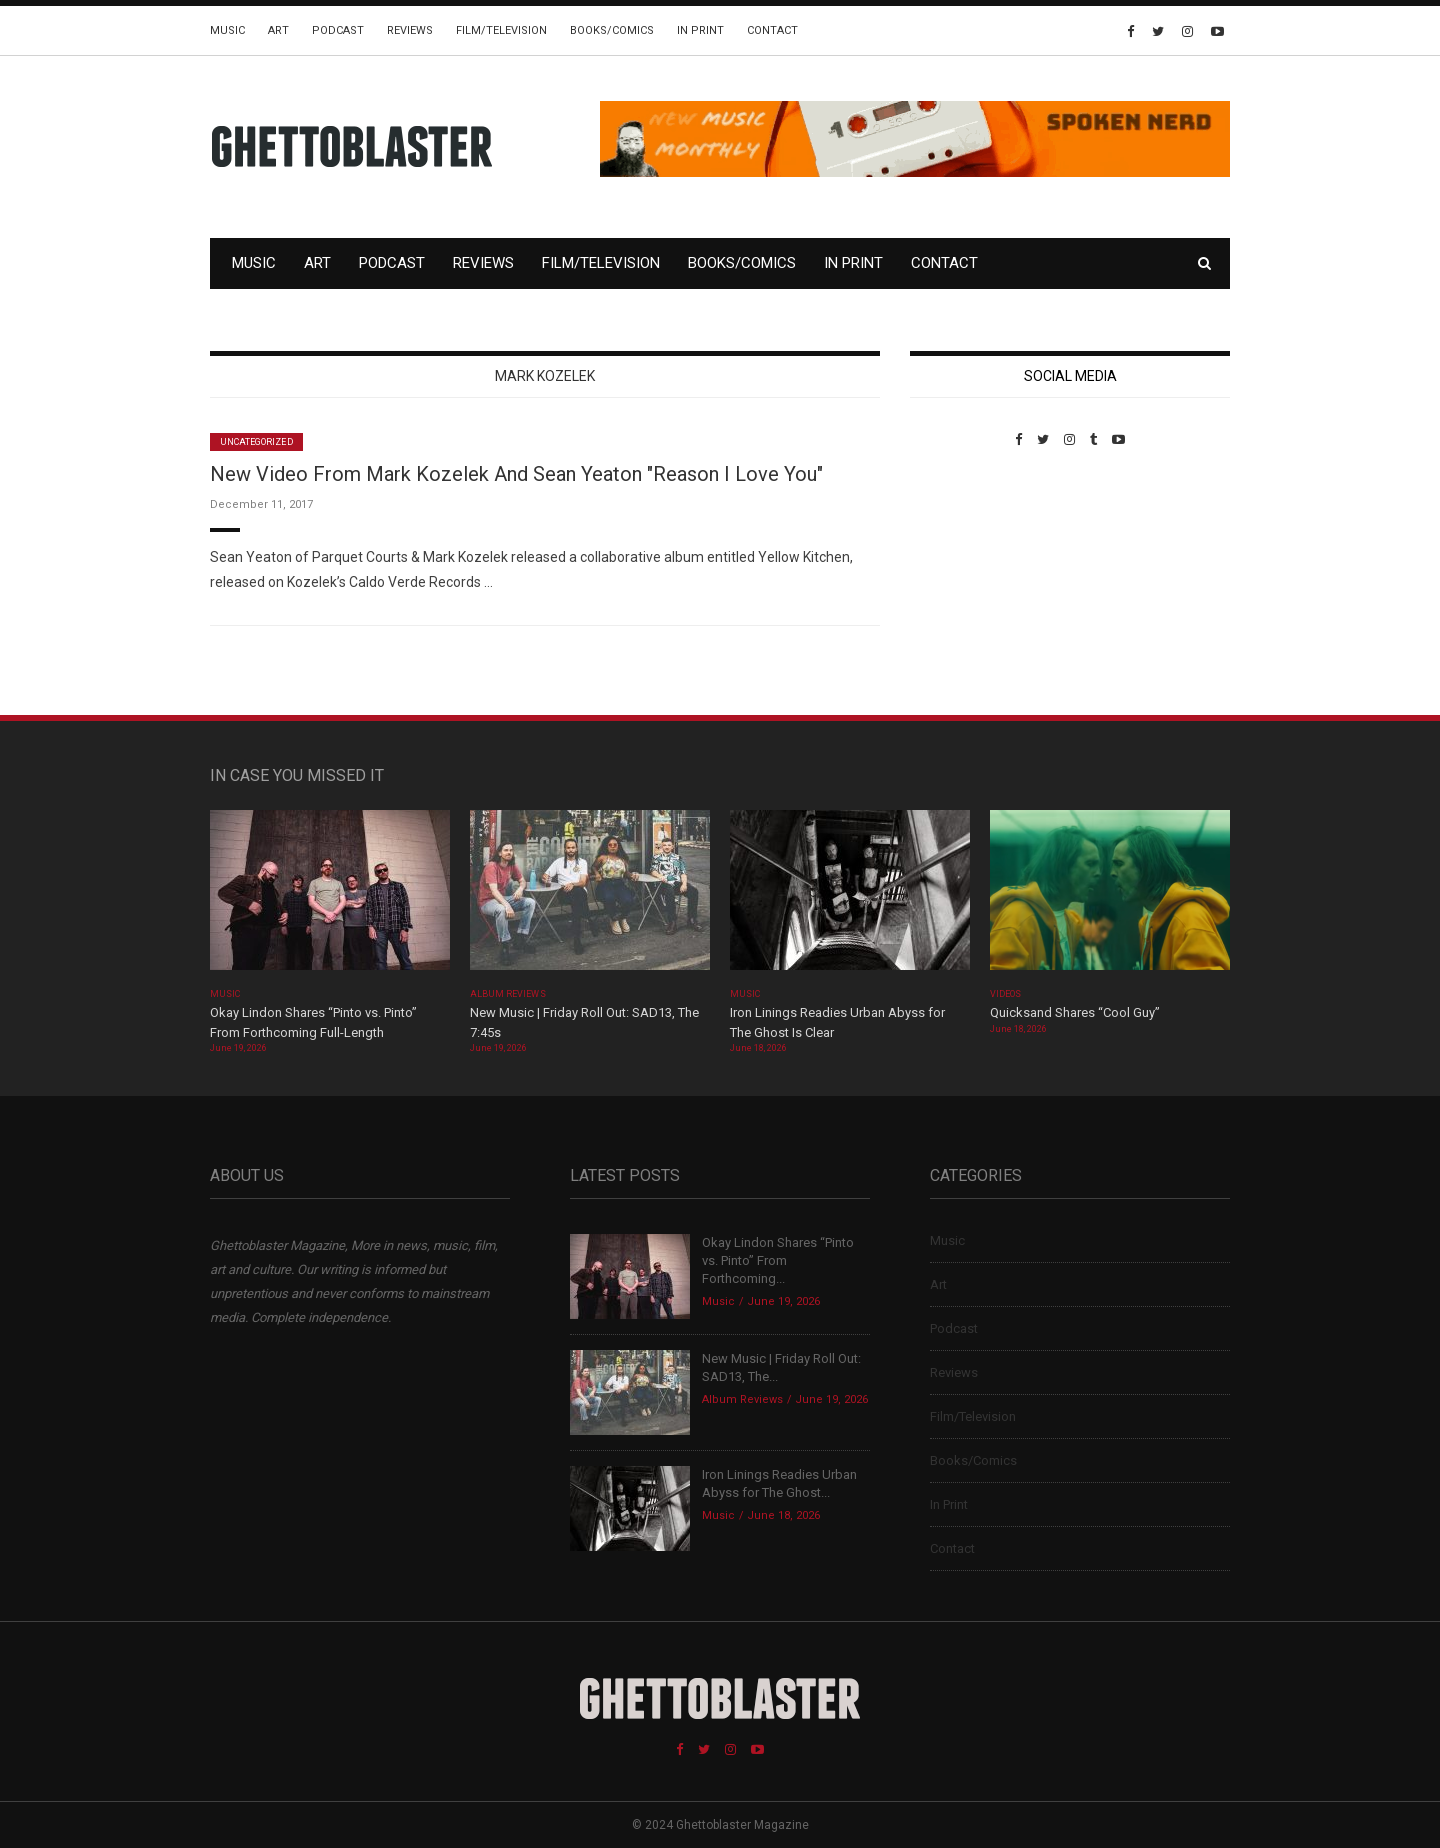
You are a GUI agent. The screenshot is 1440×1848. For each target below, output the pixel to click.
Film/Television (501, 30)
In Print (700, 30)
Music (227, 30)
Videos (1005, 994)
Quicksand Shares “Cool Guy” (1075, 1012)
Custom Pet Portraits (968, 584)
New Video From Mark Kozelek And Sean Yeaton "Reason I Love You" (516, 474)
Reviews (410, 30)
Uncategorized (256, 442)
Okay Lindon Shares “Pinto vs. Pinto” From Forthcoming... (778, 1260)
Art (278, 30)
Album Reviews (508, 994)
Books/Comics (612, 30)
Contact (772, 30)
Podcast (338, 30)
